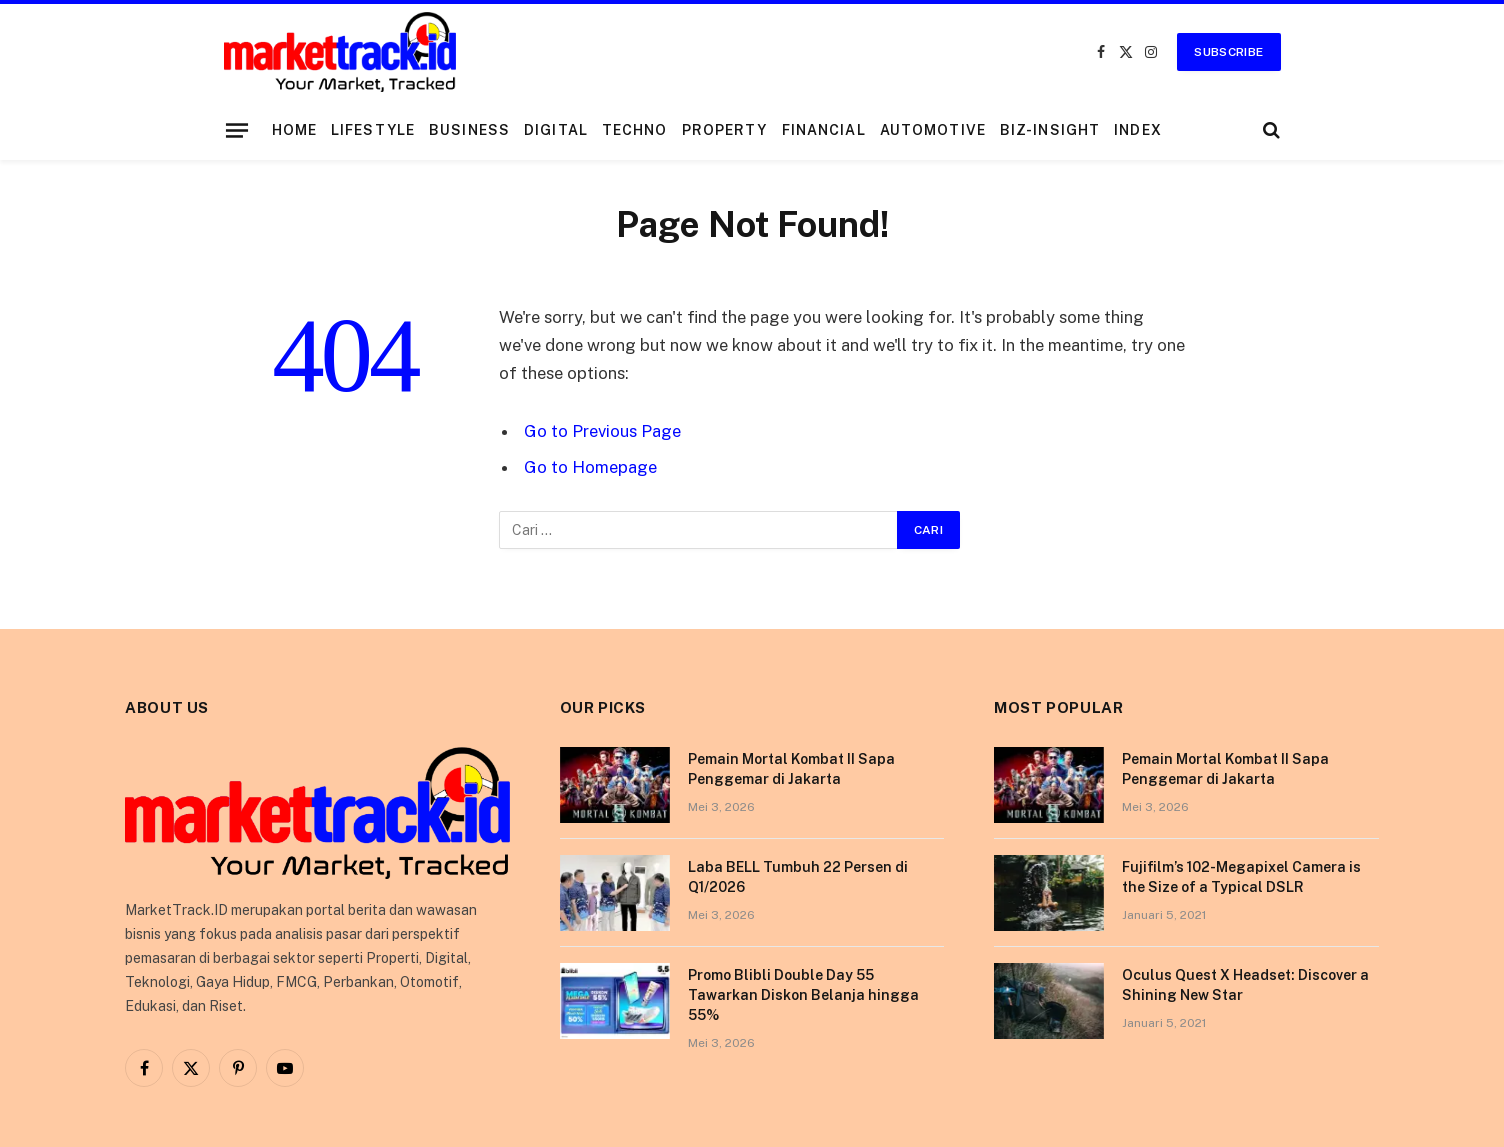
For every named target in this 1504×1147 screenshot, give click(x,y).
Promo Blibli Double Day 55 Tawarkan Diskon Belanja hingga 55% (803, 995)
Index (1138, 130)
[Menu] (236, 130)
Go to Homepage (590, 467)
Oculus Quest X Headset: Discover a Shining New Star (1245, 985)
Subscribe (1228, 52)
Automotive (933, 130)
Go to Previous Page (602, 431)
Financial (824, 130)
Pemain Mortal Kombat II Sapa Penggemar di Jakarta (791, 769)
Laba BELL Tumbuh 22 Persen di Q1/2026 (798, 877)
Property (725, 130)
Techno (635, 130)
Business (469, 130)
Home (294, 130)
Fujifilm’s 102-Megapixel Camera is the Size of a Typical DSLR (1241, 877)
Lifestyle (373, 130)
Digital (556, 130)
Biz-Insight (1050, 130)
